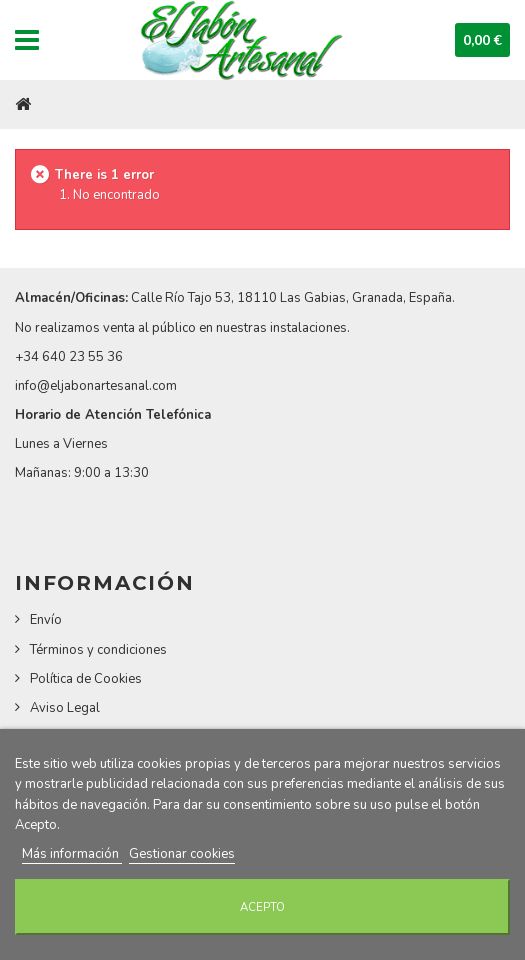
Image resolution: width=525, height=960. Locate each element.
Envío (46, 620)
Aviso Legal (65, 708)
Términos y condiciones (98, 650)
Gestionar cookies (182, 854)
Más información (72, 854)
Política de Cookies (86, 679)
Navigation (27, 40)
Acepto (262, 907)
